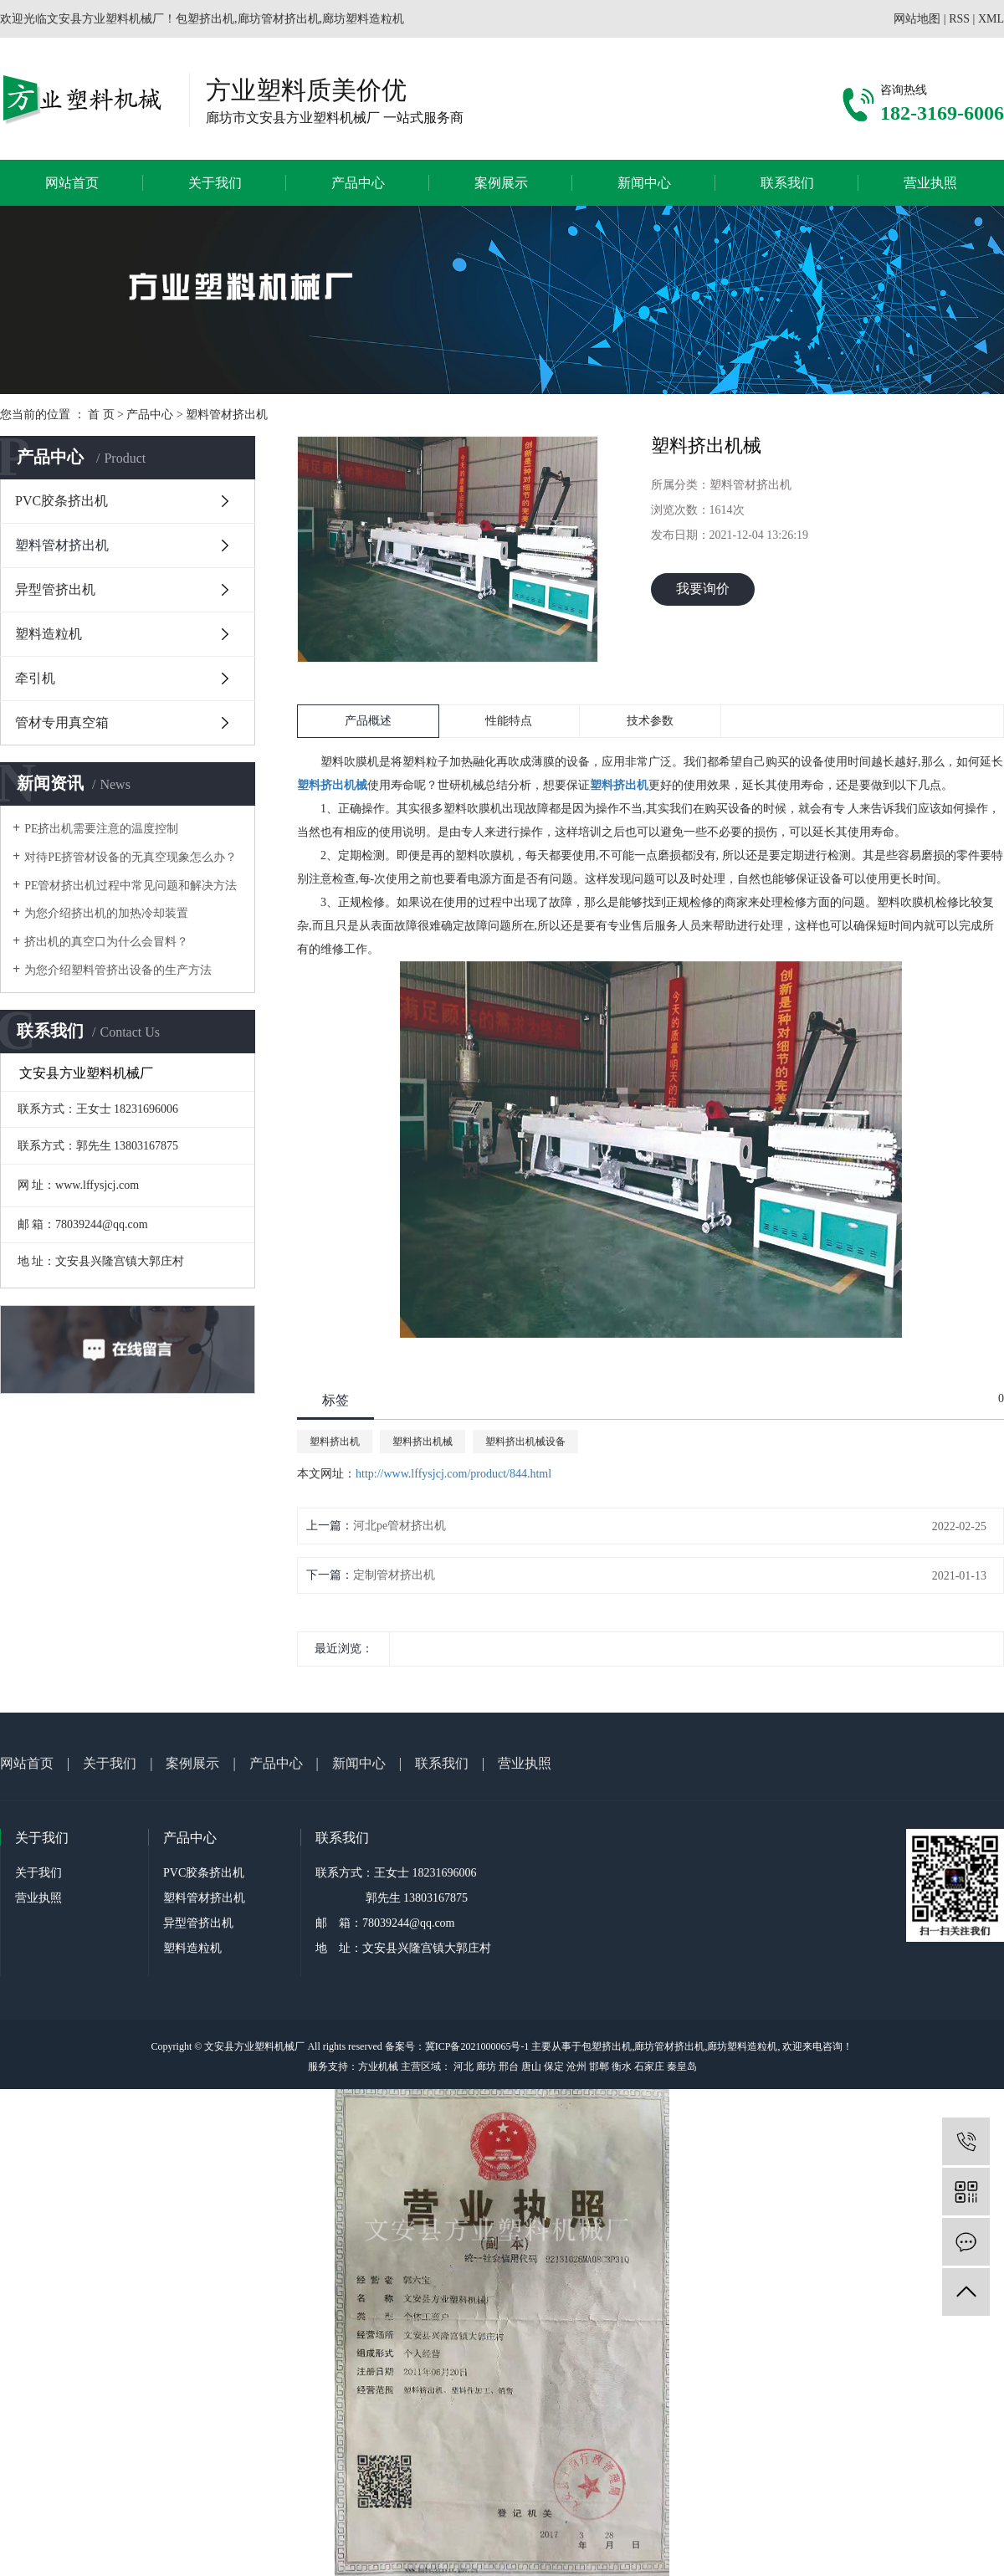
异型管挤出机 (55, 589)
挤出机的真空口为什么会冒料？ (106, 941)
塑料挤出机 (335, 1441)
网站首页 (72, 183)
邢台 (509, 2066)
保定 (554, 2066)
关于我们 (215, 183)
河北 (463, 2066)
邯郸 (599, 2066)
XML (991, 19)
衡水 (622, 2066)
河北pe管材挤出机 (399, 1525)
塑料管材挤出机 (227, 414)
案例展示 (501, 183)
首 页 (101, 414)
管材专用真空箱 (62, 722)
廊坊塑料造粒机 (742, 2046)
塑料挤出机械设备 (525, 1441)
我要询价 (703, 588)
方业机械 (378, 2066)
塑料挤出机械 (422, 1441)
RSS (959, 19)
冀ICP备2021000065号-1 (477, 2046)
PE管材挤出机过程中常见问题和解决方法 (130, 885)
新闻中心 (644, 183)
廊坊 (486, 2066)
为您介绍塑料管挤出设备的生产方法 (118, 970)
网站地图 (917, 19)
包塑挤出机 (606, 2046)
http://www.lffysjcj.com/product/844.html (453, 1473)
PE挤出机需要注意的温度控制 (101, 828)
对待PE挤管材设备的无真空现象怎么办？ (130, 857)
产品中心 (358, 183)
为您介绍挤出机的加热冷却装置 (106, 913)
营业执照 (930, 183)
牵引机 (35, 678)
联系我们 (787, 183)
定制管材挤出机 (394, 1575)
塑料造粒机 (48, 634)
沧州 (576, 2066)
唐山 (531, 2066)
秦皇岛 (682, 2066)
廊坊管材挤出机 (669, 2046)
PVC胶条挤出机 (61, 501)
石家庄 (649, 2066)
